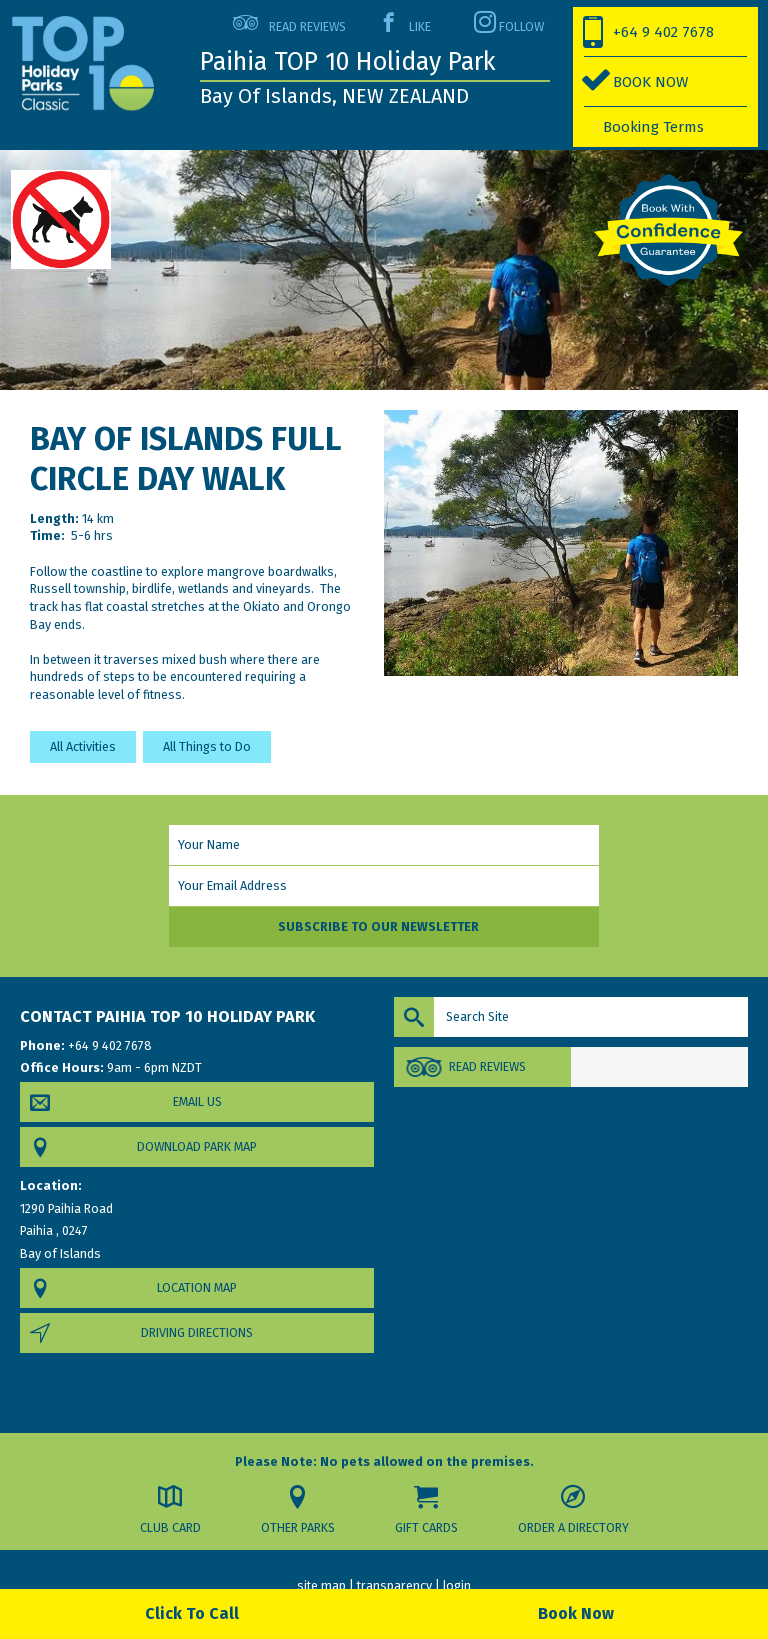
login (457, 1585)
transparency (394, 1585)
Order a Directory (573, 1527)
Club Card (170, 1527)
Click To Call (192, 1613)
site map (321, 1585)
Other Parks (298, 1527)
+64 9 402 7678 (663, 32)
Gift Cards (426, 1527)
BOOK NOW (650, 82)
